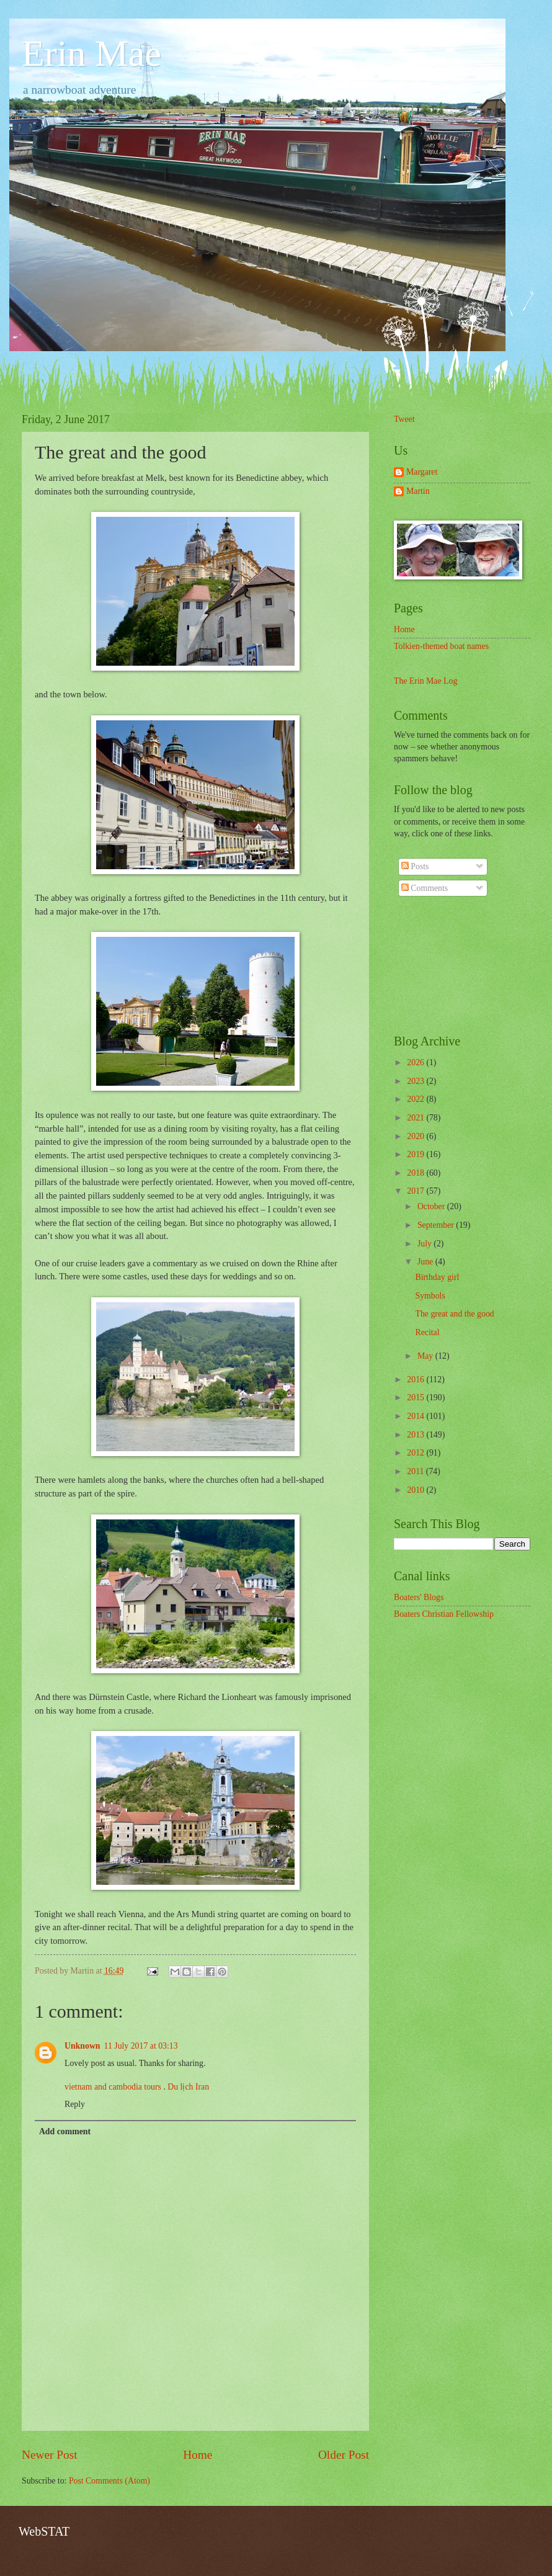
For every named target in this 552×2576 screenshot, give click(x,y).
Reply (75, 2104)
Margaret (421, 471)
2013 (416, 1434)
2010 (416, 1490)
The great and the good (454, 1313)
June (426, 1261)
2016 (416, 1379)
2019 (416, 1154)
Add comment (65, 2131)
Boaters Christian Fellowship (444, 1614)
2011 (416, 1471)
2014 (416, 1416)
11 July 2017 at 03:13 (141, 2046)
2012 (416, 1452)
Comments (424, 888)
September (436, 1225)
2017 (416, 1191)
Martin (418, 491)
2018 (416, 1173)
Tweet (404, 419)
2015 (416, 1397)
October (432, 1206)
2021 (416, 1117)
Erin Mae (91, 53)
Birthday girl (437, 1277)
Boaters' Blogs (418, 1597)
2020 (416, 1136)
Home (197, 2454)
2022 (416, 1099)
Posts (415, 866)
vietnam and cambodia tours (113, 2086)
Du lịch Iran (188, 2086)
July (425, 1243)
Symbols (430, 1295)
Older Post (343, 2454)
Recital (427, 1332)
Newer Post (50, 2454)
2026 (416, 1062)
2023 (416, 1081)
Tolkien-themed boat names (441, 646)
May (426, 1356)
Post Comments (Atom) (109, 2480)
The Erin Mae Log (425, 681)
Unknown (82, 2046)
